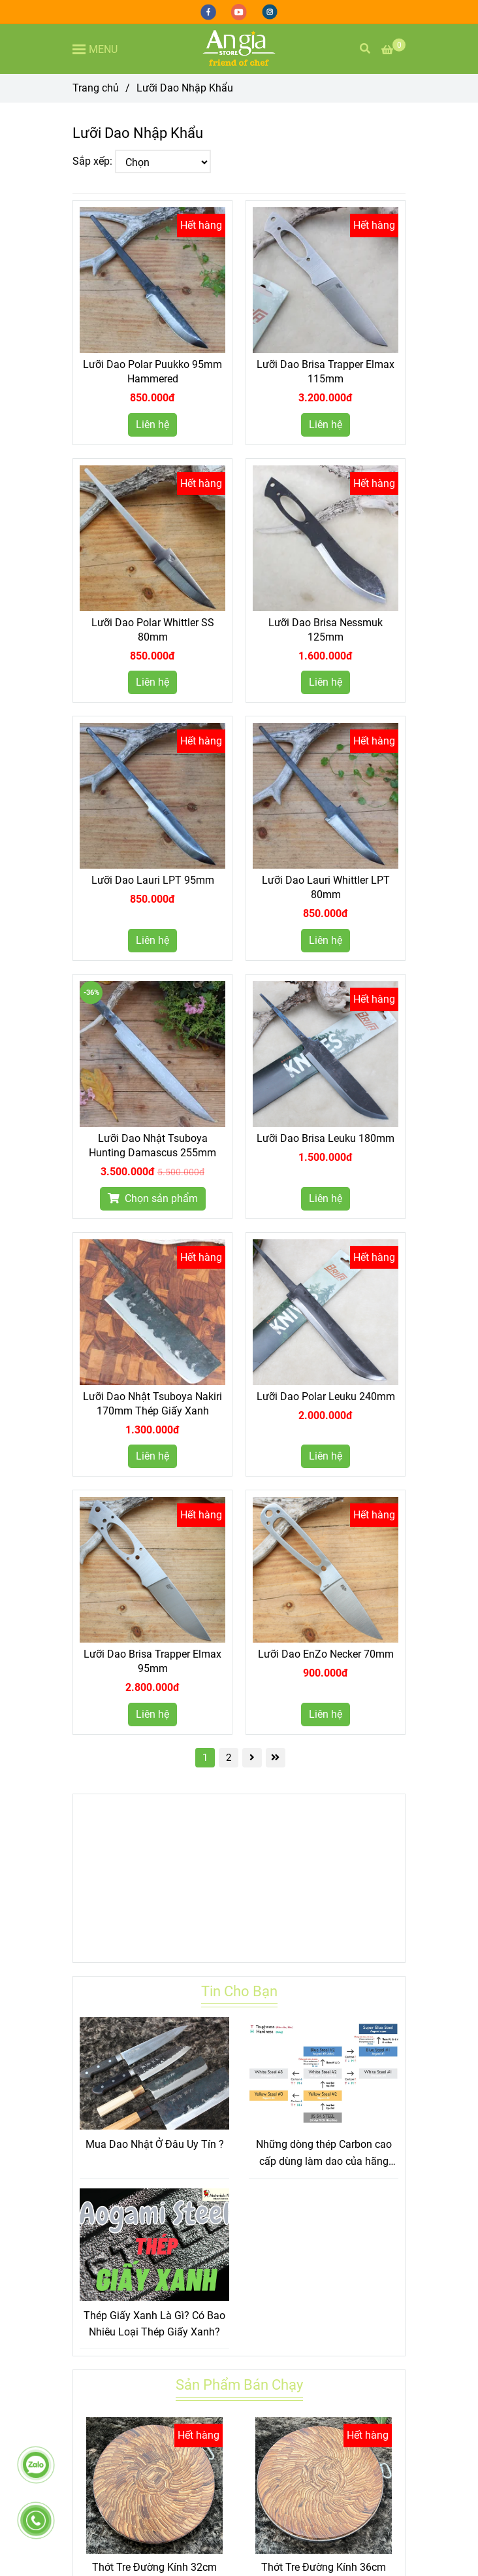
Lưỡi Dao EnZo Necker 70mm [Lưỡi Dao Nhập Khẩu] (326, 1654)
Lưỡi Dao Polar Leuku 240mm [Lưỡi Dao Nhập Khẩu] (326, 1396)
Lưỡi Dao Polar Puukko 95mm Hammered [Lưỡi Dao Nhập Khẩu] (152, 371)
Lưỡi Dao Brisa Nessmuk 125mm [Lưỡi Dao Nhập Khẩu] (325, 629)
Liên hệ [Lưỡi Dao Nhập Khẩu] (152, 424)
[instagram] (269, 11)
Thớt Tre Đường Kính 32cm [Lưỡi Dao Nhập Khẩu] (154, 2567)
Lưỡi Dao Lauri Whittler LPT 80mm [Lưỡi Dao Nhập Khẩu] (326, 887)
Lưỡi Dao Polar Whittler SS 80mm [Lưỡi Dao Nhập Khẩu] (152, 629)
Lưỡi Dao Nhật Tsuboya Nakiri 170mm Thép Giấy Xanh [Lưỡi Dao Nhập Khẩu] (152, 1403)
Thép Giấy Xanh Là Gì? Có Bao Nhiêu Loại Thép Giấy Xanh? (154, 2324)
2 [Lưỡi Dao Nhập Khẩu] (228, 1758)
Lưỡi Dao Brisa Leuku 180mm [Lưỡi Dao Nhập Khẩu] (325, 1138)
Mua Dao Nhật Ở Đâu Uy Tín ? (155, 2144)
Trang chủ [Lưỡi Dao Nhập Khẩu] (95, 88)
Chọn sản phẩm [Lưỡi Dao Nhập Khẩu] (153, 1198)
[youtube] (240, 11)
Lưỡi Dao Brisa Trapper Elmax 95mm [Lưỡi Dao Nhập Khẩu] (152, 1661)
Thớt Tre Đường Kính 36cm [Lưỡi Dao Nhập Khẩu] (323, 2567)
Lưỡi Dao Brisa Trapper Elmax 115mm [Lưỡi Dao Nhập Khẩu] (325, 371)
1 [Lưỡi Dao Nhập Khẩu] (205, 1758)
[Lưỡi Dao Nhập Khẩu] (239, 49)
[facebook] (209, 11)
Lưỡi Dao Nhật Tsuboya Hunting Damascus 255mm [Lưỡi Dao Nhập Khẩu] (152, 1145)
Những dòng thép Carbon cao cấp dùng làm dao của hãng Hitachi (324, 2153)
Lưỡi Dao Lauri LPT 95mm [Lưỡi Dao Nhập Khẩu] (152, 880)
